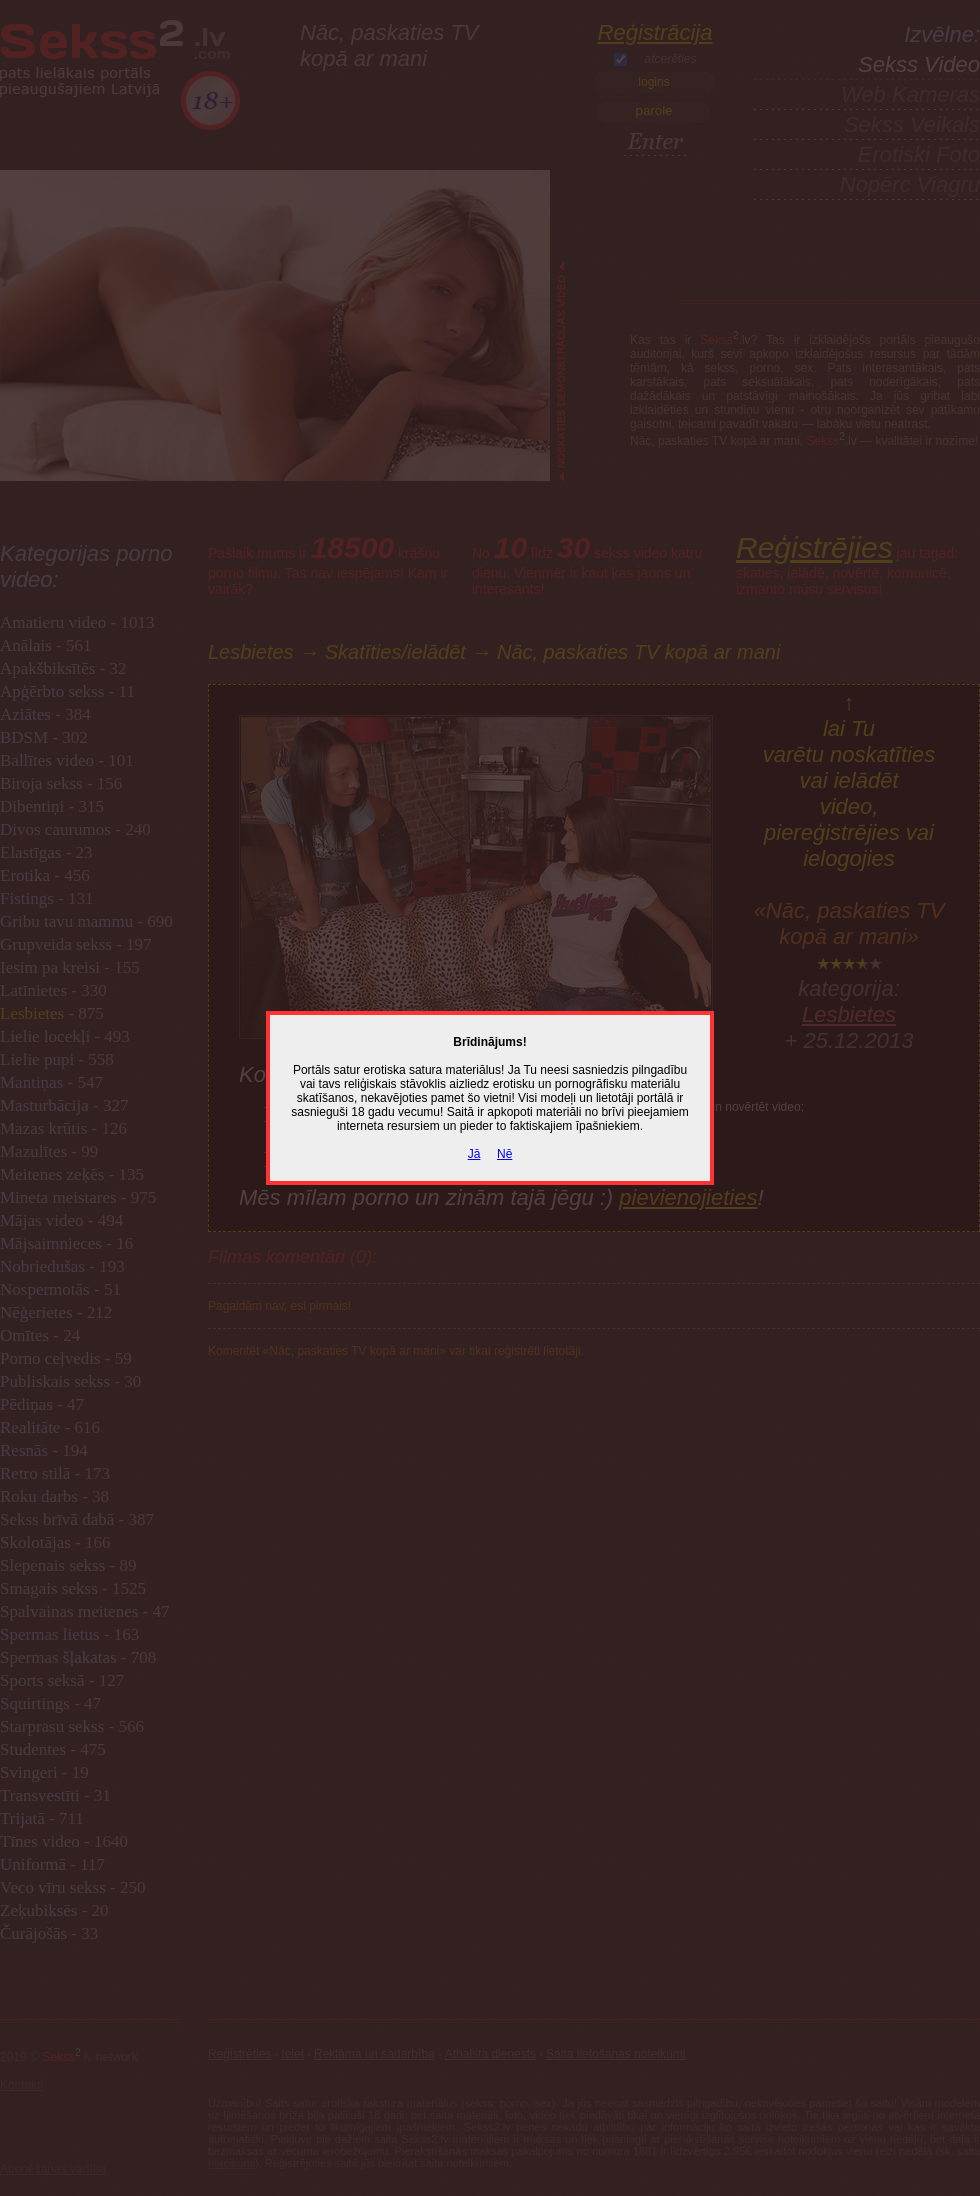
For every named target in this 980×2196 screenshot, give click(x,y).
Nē (504, 1154)
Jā (474, 1154)
